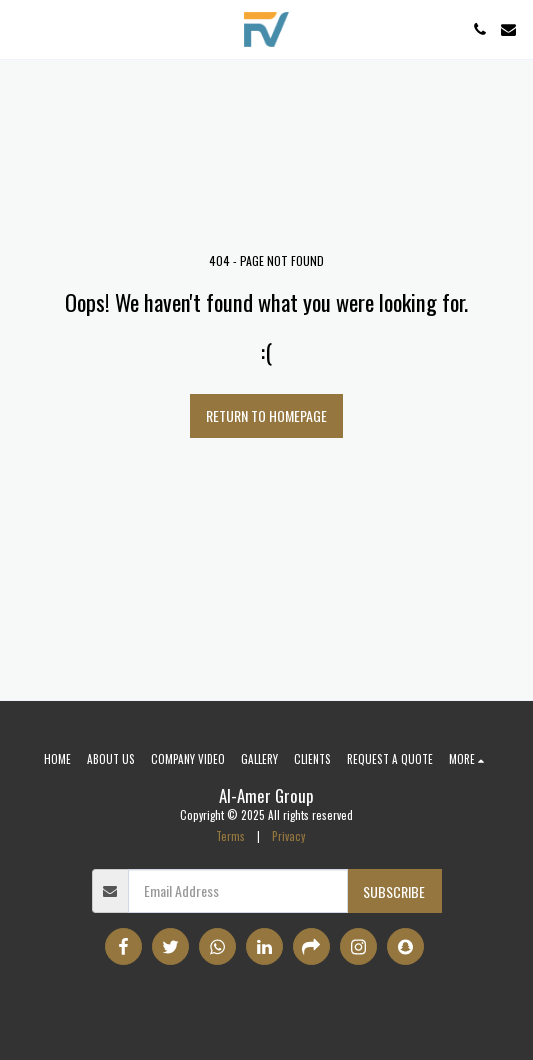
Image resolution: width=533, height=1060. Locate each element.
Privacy (288, 836)
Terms (230, 836)
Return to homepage (266, 415)
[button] (22, 29)
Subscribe (394, 891)
